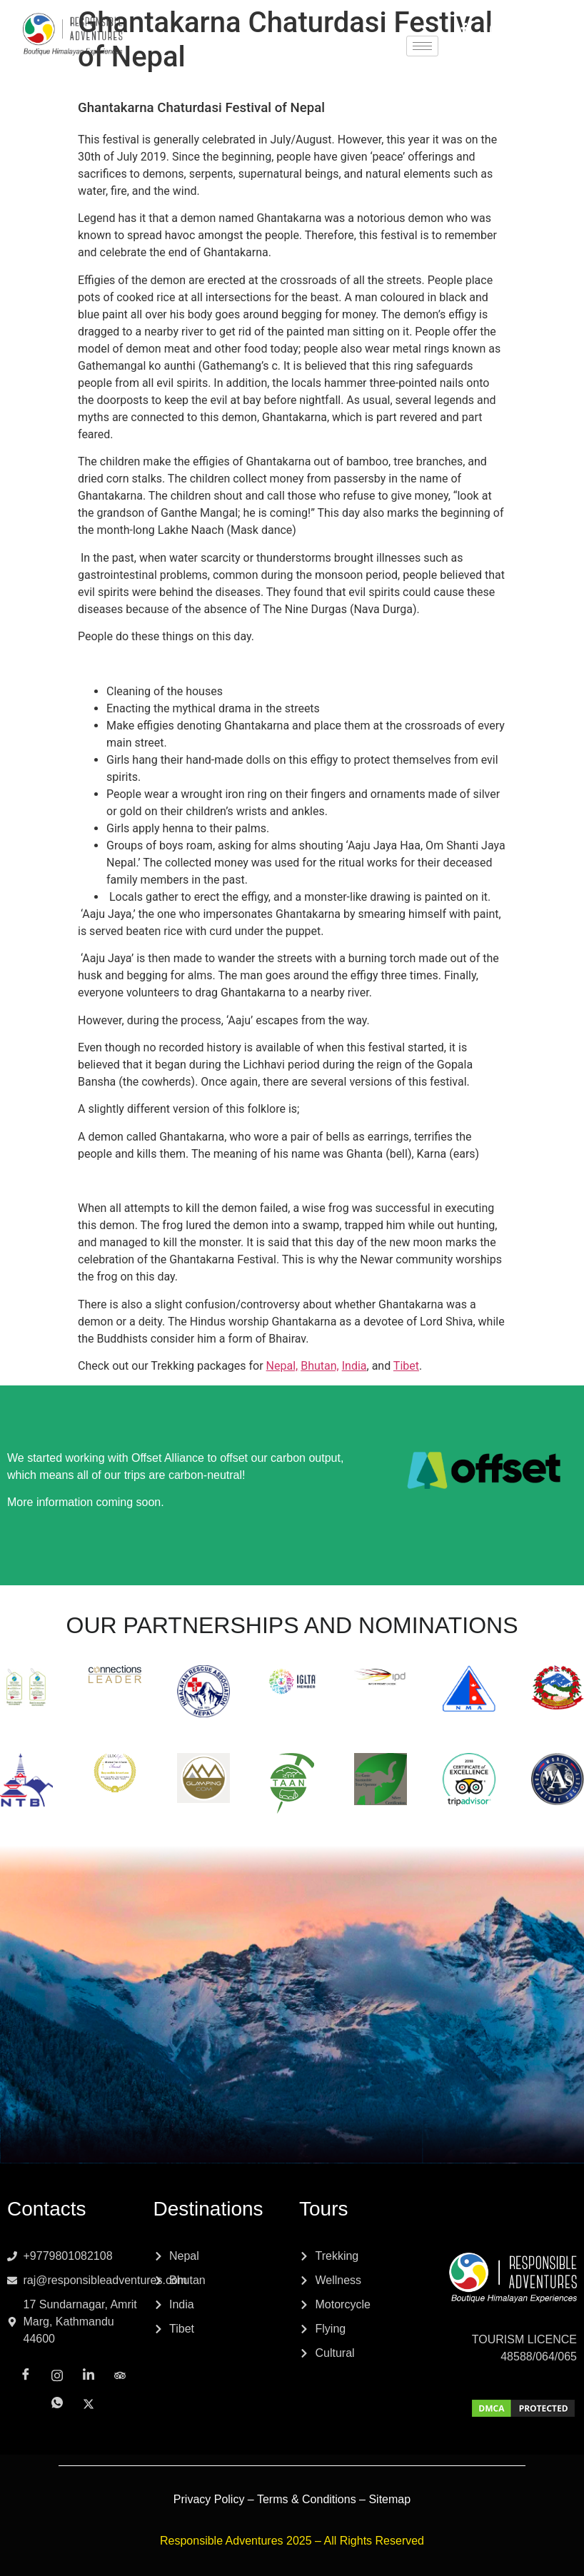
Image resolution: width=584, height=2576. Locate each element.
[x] (527, 47)
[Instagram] (495, 29)
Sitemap (389, 2499)
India (354, 1366)
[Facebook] (464, 30)
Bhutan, (320, 1366)
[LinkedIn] (527, 30)
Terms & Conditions (306, 2499)
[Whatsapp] (495, 47)
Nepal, (282, 1366)
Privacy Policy (209, 2499)
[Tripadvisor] (558, 29)
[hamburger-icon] (422, 46)
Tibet (406, 1366)
